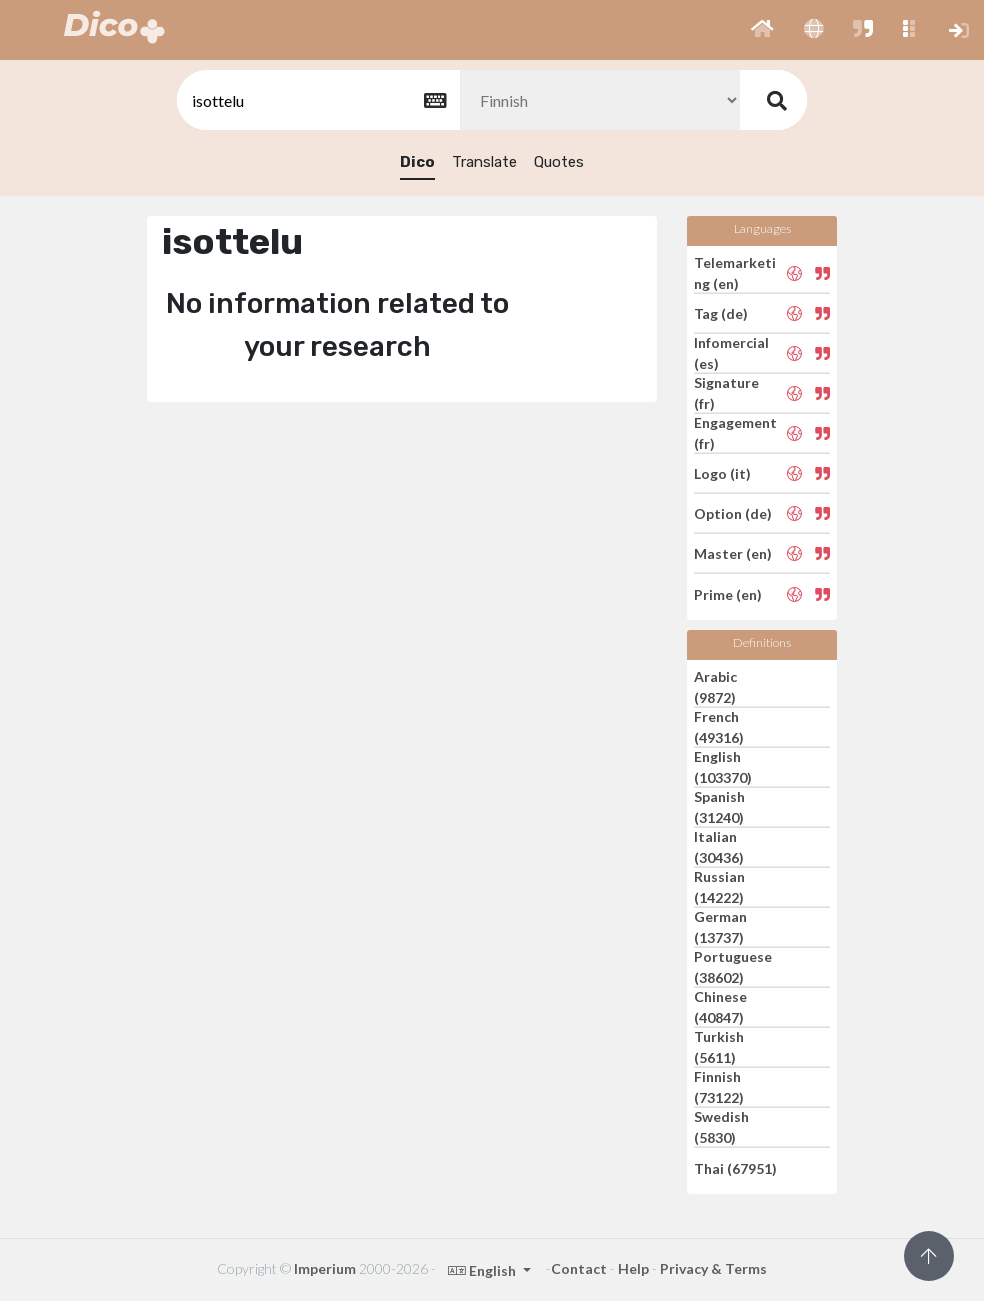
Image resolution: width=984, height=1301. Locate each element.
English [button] (483, 1270)
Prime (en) (728, 593)
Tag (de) (721, 313)
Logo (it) (722, 473)
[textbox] (317, 100)
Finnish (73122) (719, 1087)
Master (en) (733, 553)
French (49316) (719, 727)
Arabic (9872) (715, 687)
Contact (579, 1268)
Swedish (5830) (721, 1127)
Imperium (325, 1268)
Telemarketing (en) (735, 273)
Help (633, 1268)
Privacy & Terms (713, 1268)
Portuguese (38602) (733, 967)
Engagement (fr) (735, 433)
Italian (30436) (719, 847)
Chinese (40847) (720, 1007)
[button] (762, 30)
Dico (417, 162)
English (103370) (723, 767)
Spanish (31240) (719, 807)
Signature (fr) (726, 393)
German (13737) (720, 927)
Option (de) (733, 513)
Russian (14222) (719, 887)
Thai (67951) (735, 1167)
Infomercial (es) (731, 353)
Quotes (559, 162)
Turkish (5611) (719, 1047)
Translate (484, 162)
